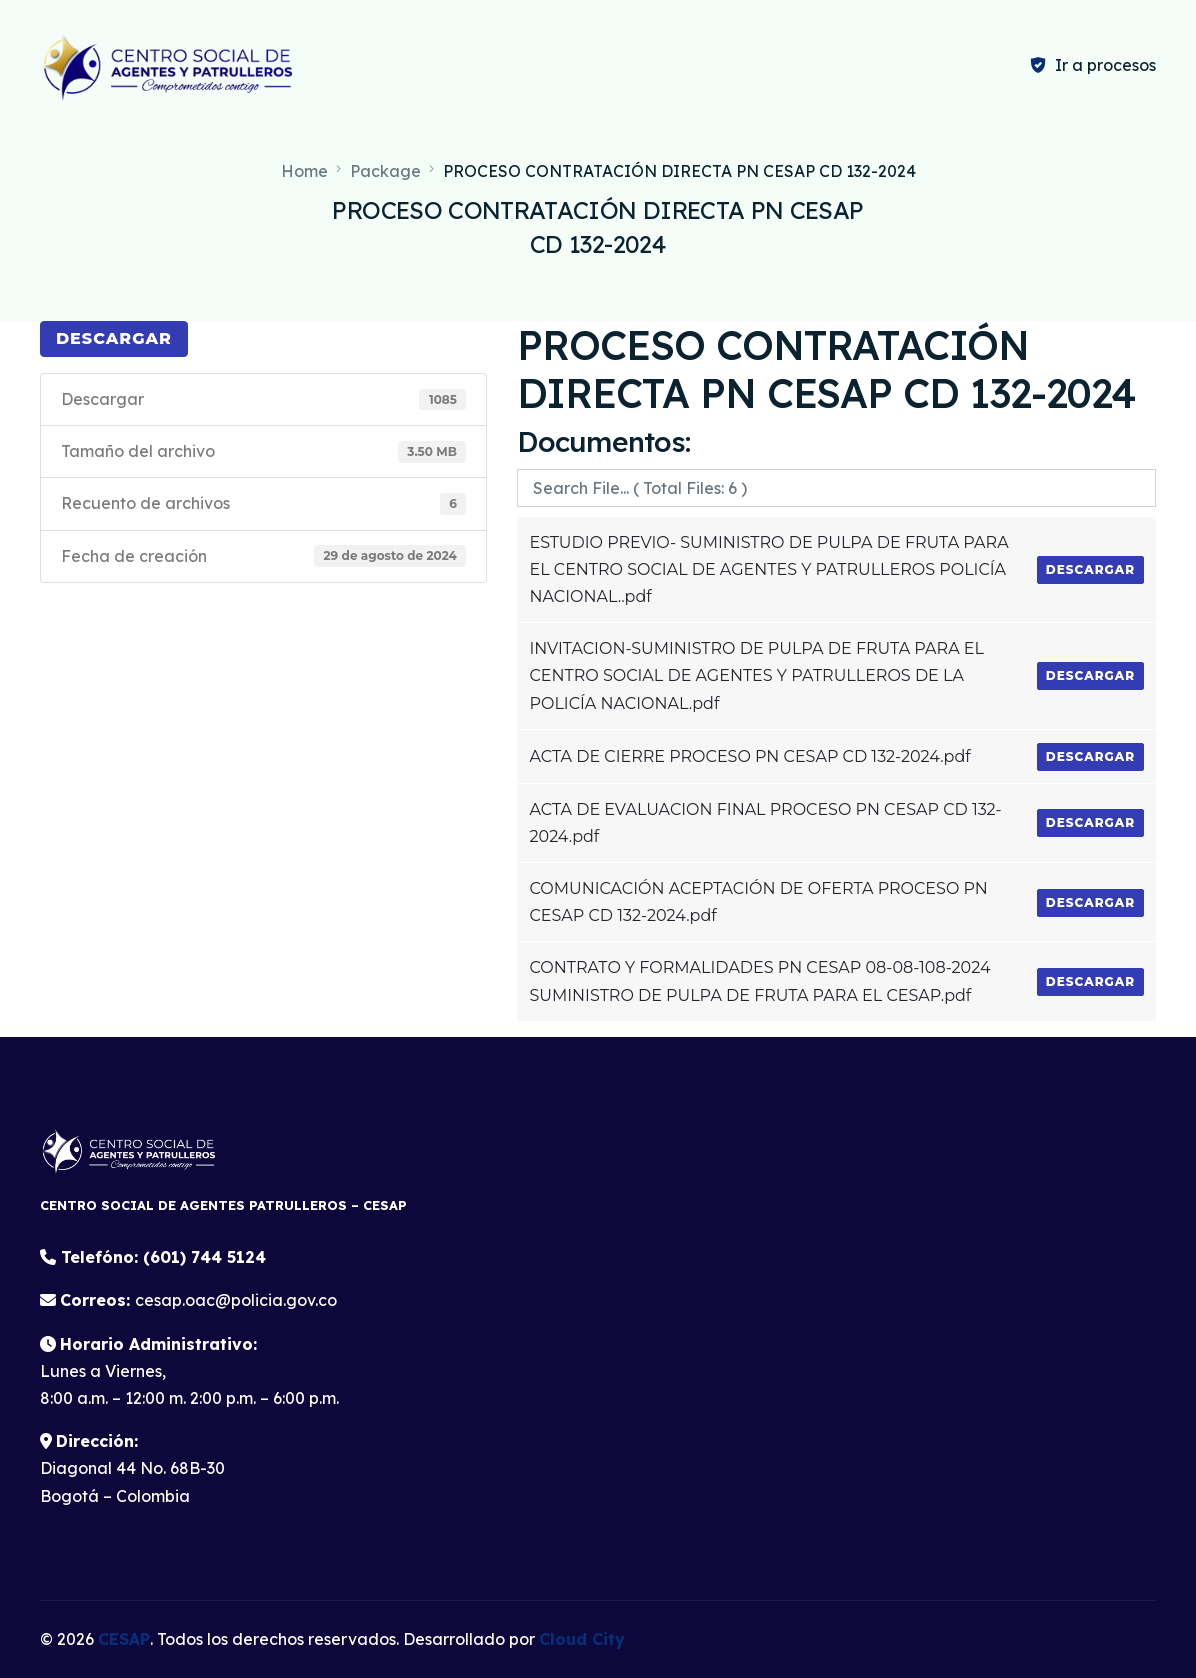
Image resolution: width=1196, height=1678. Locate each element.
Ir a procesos (1105, 65)
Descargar (114, 338)
